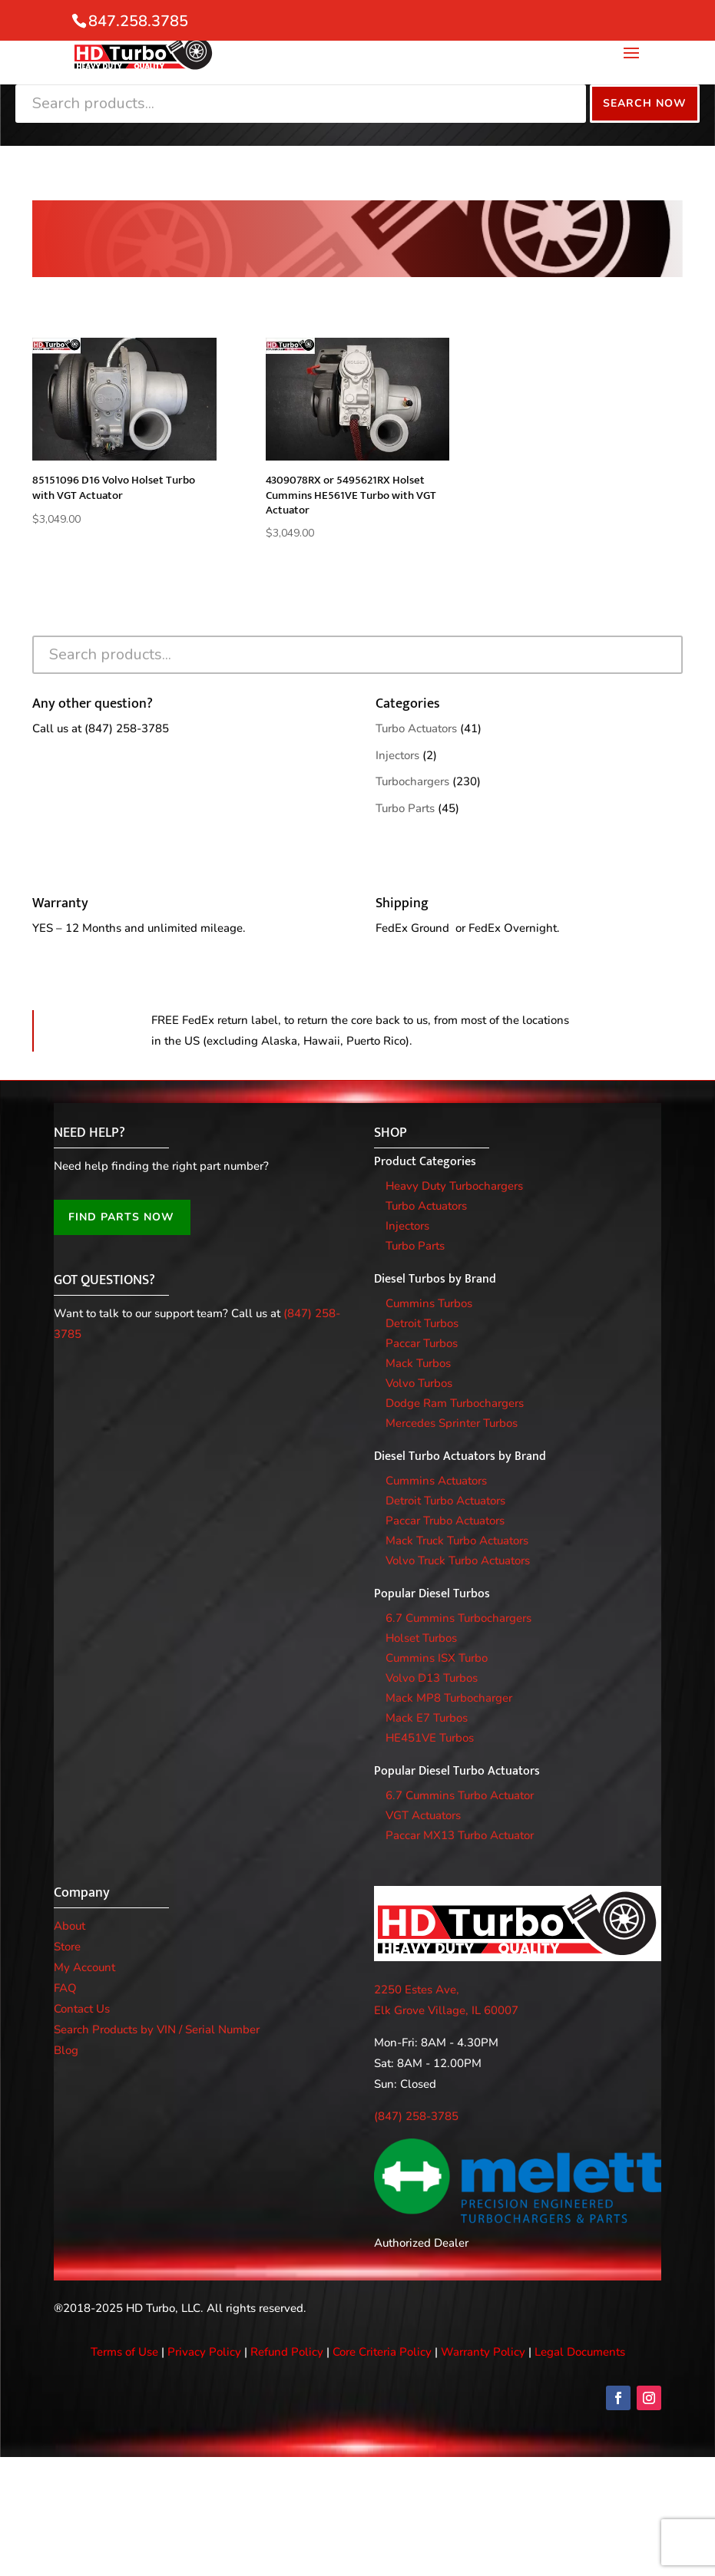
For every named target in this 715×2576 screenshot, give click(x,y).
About (69, 1926)
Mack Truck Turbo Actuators (457, 1540)
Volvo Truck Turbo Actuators (458, 1560)
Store (67, 1946)
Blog (66, 2050)
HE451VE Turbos (430, 1737)
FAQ (65, 1988)
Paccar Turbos (422, 1343)
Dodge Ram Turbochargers (455, 1403)
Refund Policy (286, 2352)
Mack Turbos (418, 1363)
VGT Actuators (423, 1815)
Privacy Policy (204, 2352)
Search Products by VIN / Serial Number (157, 2029)
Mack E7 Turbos (427, 1718)
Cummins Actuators (436, 1480)
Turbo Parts (405, 808)
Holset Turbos (421, 1638)
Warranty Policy (483, 2352)
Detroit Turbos (422, 1323)
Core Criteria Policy (382, 2352)
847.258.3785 (138, 21)
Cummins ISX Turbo (437, 1658)
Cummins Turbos (429, 1303)
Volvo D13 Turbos (432, 1678)
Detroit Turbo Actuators (445, 1500)
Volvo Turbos (419, 1383)
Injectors (397, 755)
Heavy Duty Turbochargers (454, 1186)
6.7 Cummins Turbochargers (458, 1618)
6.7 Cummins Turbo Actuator (460, 1795)
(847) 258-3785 (126, 728)
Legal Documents (580, 2352)
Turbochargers (412, 781)
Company (82, 1892)
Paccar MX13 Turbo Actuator (460, 1835)
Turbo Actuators (416, 728)
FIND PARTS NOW (121, 1217)
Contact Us (82, 2008)
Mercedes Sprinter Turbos (452, 1423)
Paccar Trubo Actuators (445, 1520)
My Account (84, 1967)
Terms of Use (124, 2352)
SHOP (390, 1132)
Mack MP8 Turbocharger (449, 1698)
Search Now (645, 103)
